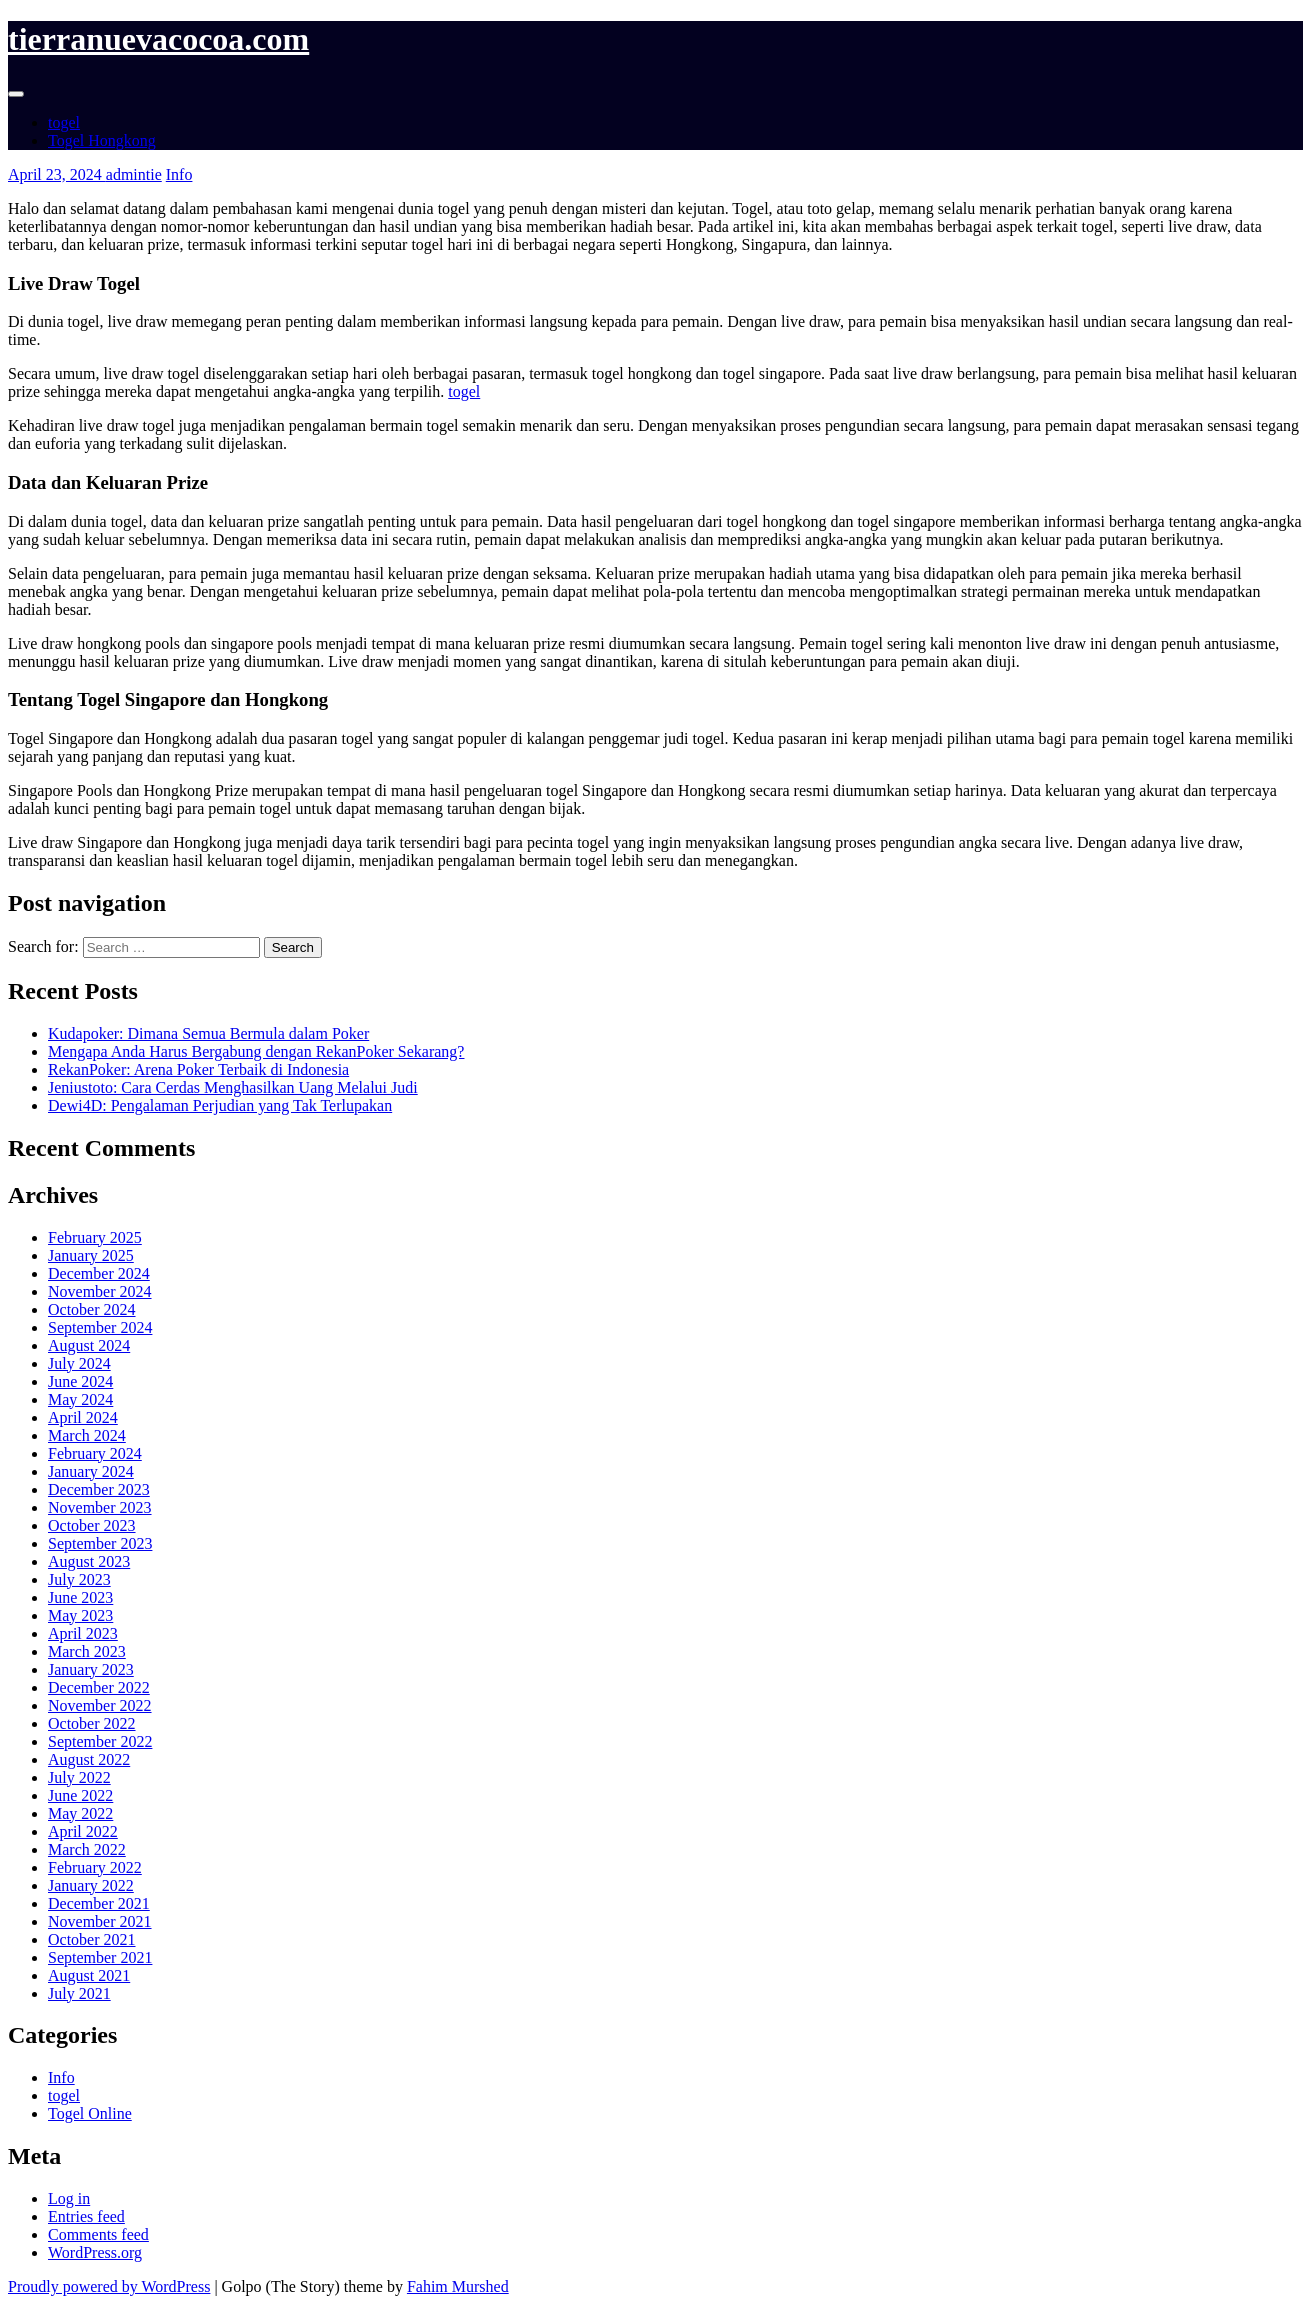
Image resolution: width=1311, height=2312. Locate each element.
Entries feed (86, 2216)
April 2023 (83, 1633)
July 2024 (79, 1363)
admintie (134, 174)
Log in (69, 2198)
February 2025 (95, 1237)
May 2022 (80, 1813)
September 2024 (100, 1327)
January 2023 (91, 1669)
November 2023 (100, 1507)
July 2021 (79, 1993)
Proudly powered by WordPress (109, 2286)
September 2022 (100, 1741)
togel (64, 122)
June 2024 (80, 1381)
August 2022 (89, 1759)
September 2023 (100, 1543)
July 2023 (79, 1579)
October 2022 (92, 1723)
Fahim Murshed (458, 2286)
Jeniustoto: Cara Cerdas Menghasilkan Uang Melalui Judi (233, 1087)
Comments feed (98, 2234)
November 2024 (100, 1291)
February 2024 (95, 1453)
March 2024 (87, 1435)
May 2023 (80, 1615)
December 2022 (99, 1687)
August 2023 (89, 1561)
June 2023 (80, 1597)
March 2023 (87, 1651)
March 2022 (87, 1849)
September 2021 (100, 1957)
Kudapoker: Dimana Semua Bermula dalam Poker (208, 1033)
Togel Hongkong (102, 140)
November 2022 (100, 1705)
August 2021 (89, 1975)
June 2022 (80, 1795)
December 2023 (99, 1489)
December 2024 (99, 1273)
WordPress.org (95, 2252)
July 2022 (79, 1777)
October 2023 (92, 1525)
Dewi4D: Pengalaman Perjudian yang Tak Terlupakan (220, 1105)
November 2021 (100, 1921)
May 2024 (80, 1399)
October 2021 (92, 1939)
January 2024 (91, 1471)
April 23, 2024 (57, 174)
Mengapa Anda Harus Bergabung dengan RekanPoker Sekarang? (256, 1051)
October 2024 (92, 1309)
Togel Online (90, 2113)
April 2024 (83, 1417)
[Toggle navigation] (16, 94)
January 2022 (91, 1885)
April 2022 (83, 1831)
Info (179, 174)
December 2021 (99, 1903)
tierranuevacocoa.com (158, 39)
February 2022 (95, 1867)
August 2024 (89, 1345)
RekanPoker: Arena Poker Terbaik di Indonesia (198, 1069)
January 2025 (91, 1255)
